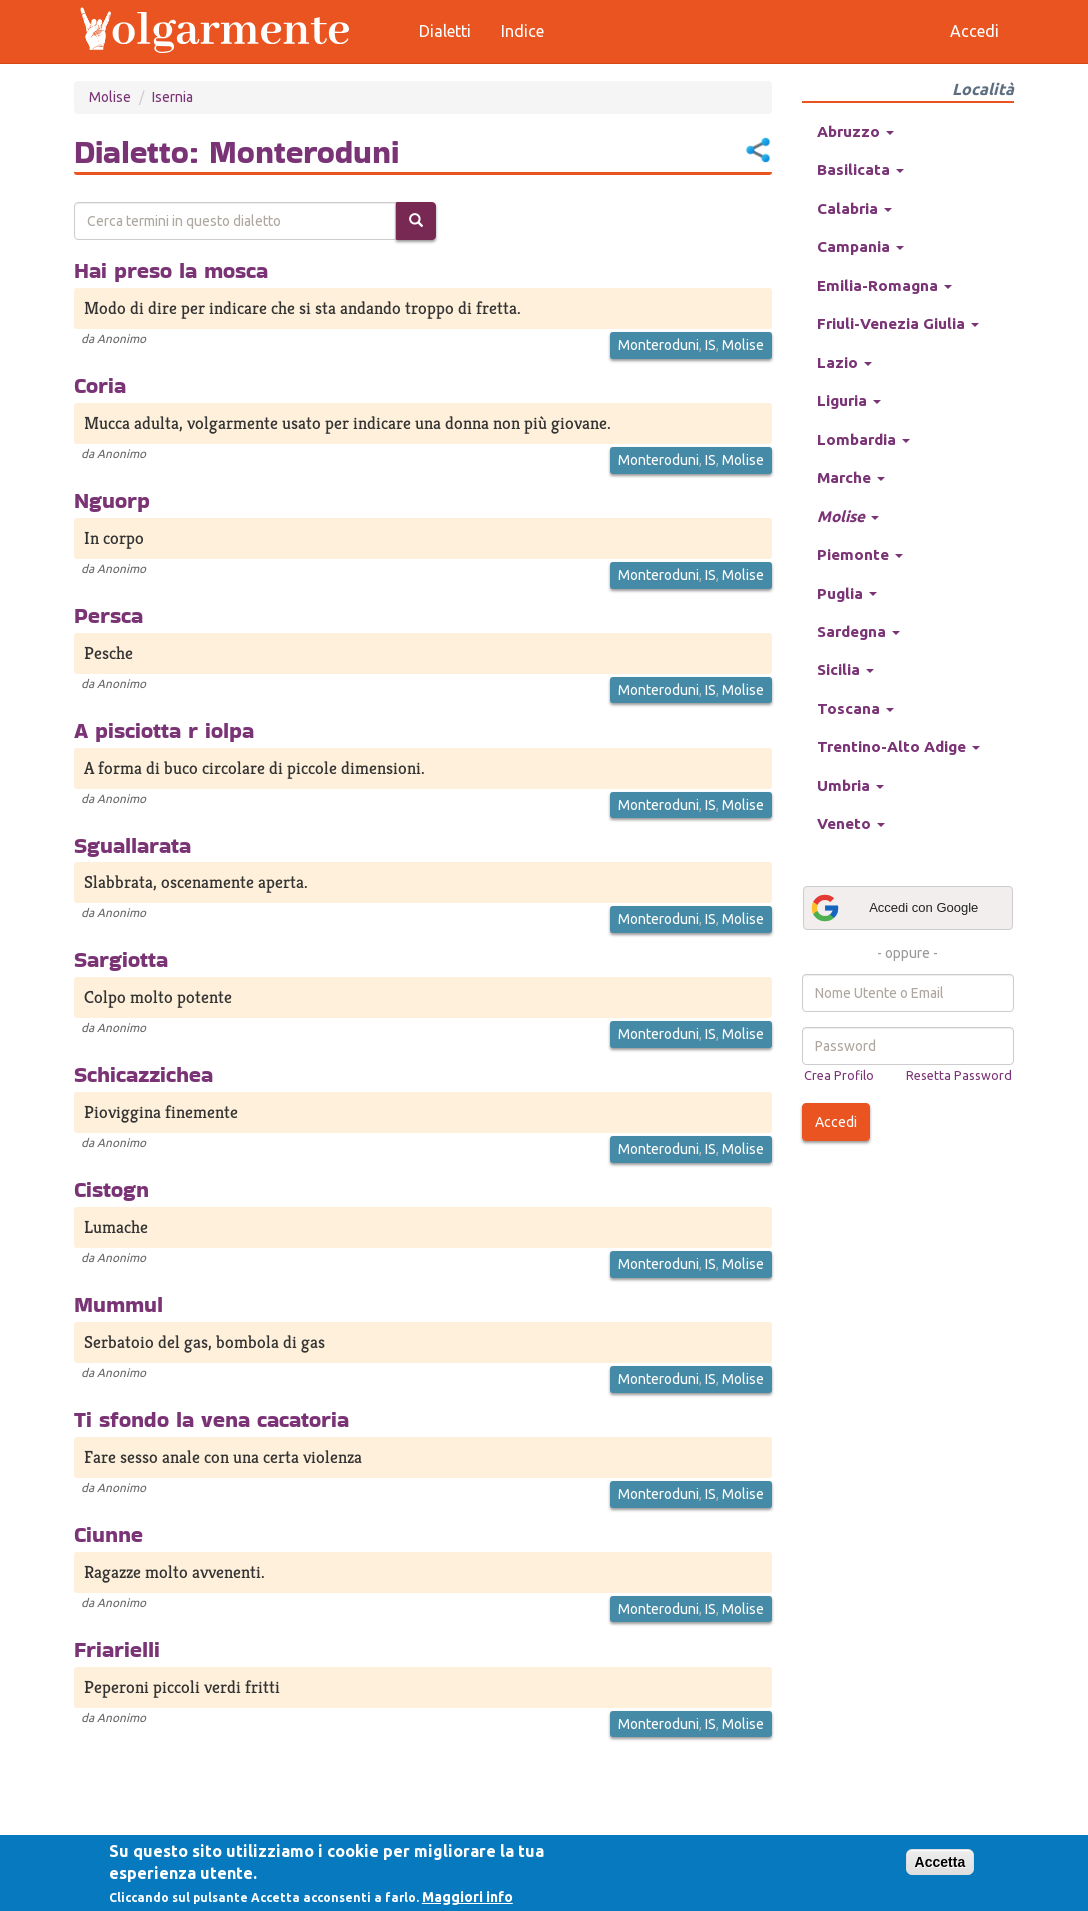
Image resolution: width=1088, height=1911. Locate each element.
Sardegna (858, 631)
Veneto (851, 823)
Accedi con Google (894, 908)
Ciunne (108, 1534)
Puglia (847, 593)
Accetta (940, 1862)
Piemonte (860, 554)
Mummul (118, 1304)
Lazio (844, 362)
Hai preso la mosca (171, 270)
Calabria (854, 208)
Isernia (172, 97)
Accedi (836, 1122)
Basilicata (860, 169)
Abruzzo (855, 131)
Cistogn (111, 1189)
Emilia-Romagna (884, 285)
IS (710, 345)
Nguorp (112, 500)
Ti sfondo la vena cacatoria (211, 1419)
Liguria (849, 400)
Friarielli (117, 1649)
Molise (110, 97)
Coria (100, 385)
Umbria (850, 785)
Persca (108, 615)
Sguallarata (132, 845)
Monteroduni (658, 345)
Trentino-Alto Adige (898, 746)
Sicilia (845, 669)
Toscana (855, 708)
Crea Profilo (839, 1075)
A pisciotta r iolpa (164, 730)
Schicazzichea (143, 1074)
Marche (851, 477)
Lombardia (863, 439)
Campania (860, 246)
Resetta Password (959, 1075)
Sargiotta (121, 959)
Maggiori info (467, 1897)
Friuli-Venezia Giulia (898, 323)
